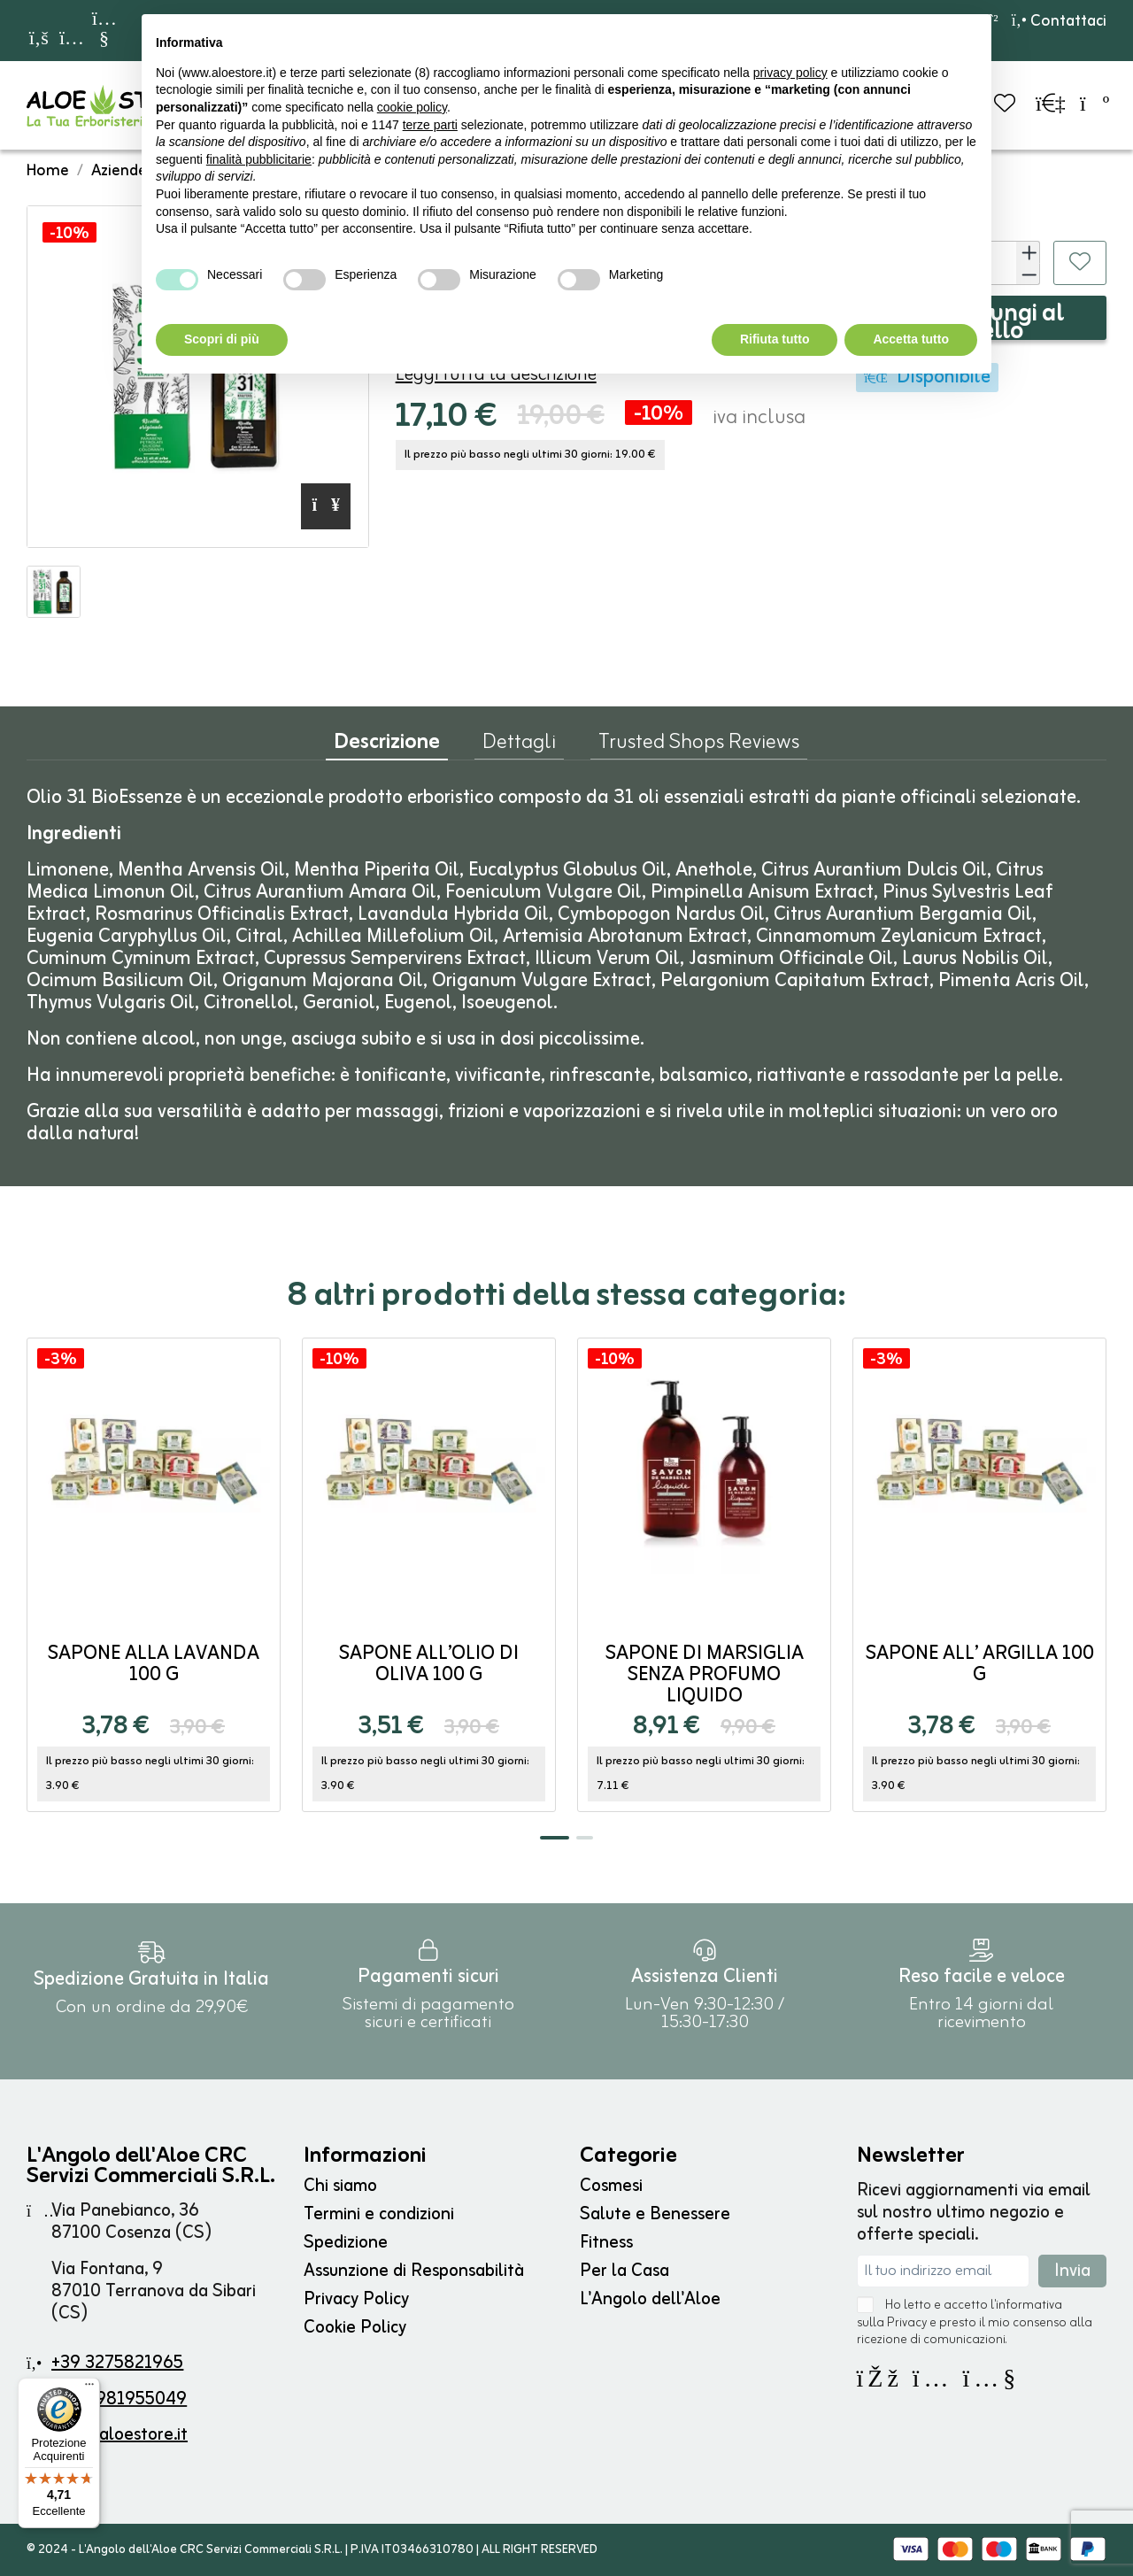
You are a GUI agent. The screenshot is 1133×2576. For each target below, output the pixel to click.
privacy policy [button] (790, 73)
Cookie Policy (355, 2327)
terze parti (430, 125)
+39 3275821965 (117, 2363)
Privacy (907, 2323)
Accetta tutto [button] (911, 339)
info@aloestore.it (120, 2434)
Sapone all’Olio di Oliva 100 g (429, 1665)
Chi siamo (340, 2186)
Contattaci (1059, 21)
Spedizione (346, 2242)
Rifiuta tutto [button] (775, 339)
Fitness (606, 2242)
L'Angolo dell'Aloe (650, 2299)
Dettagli (519, 746)
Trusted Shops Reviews (698, 746)
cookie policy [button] (412, 107)
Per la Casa (624, 2271)
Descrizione (387, 746)
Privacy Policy (356, 2299)
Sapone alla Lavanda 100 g (153, 1665)
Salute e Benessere (655, 2214)
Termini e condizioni (379, 2214)
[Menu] (89, 2388)
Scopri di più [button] (221, 339)
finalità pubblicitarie (259, 159)
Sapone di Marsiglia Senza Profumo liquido (704, 1675)
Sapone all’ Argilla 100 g (980, 1665)
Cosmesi (611, 2186)
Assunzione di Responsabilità (414, 2271)
